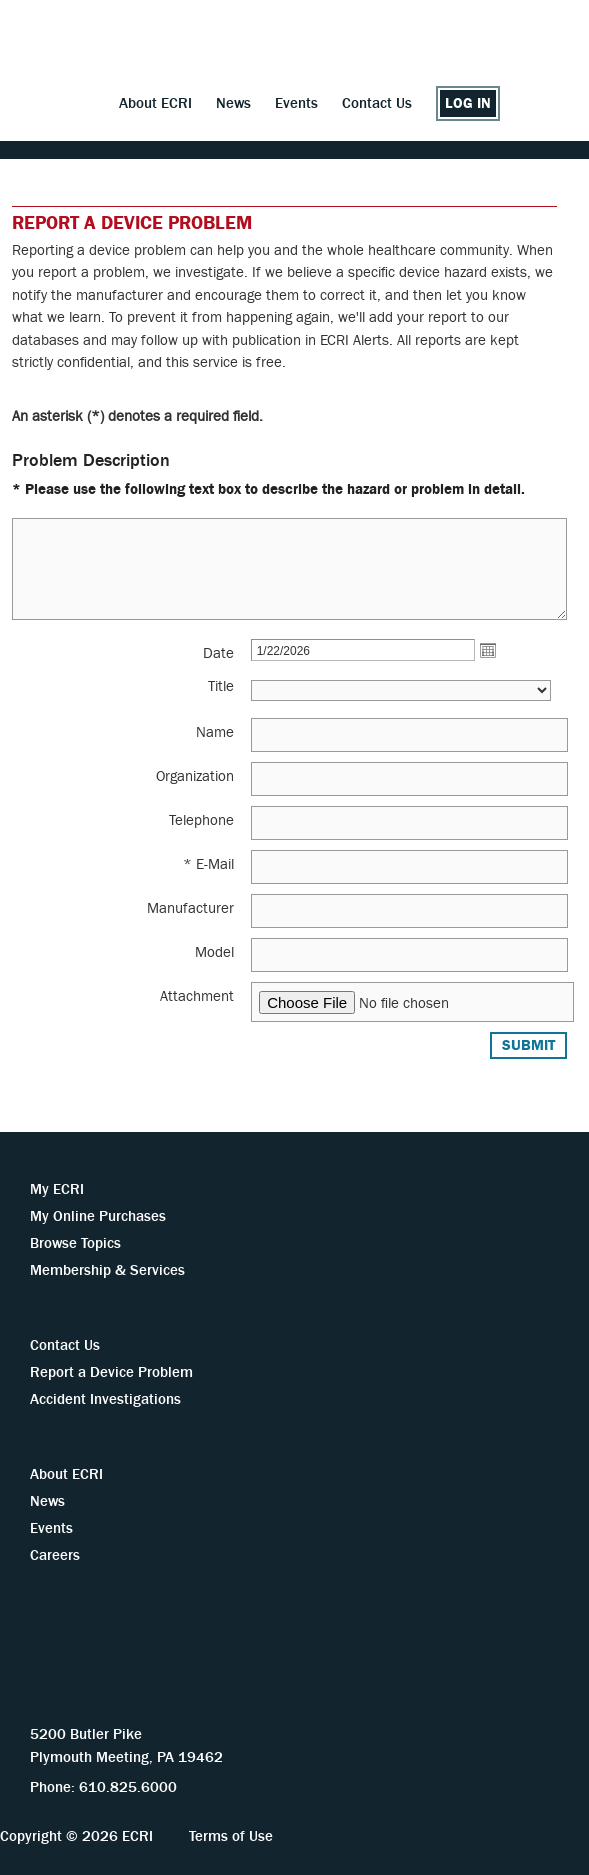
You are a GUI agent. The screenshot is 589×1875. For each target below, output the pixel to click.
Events (296, 103)
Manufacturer (190, 908)
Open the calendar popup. (488, 650)
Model (214, 952)
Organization (195, 776)
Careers (55, 1555)
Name (215, 732)
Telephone (201, 820)
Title (221, 686)
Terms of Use (231, 1836)
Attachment (197, 996)
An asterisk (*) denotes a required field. (137, 416)
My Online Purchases (98, 1216)
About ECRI (155, 103)
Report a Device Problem (111, 1372)
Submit (528, 1045)
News (233, 103)
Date (218, 653)
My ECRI (57, 1189)
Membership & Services (107, 1270)
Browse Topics (75, 1243)
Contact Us (377, 103)
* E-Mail (208, 864)
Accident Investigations (105, 1399)
